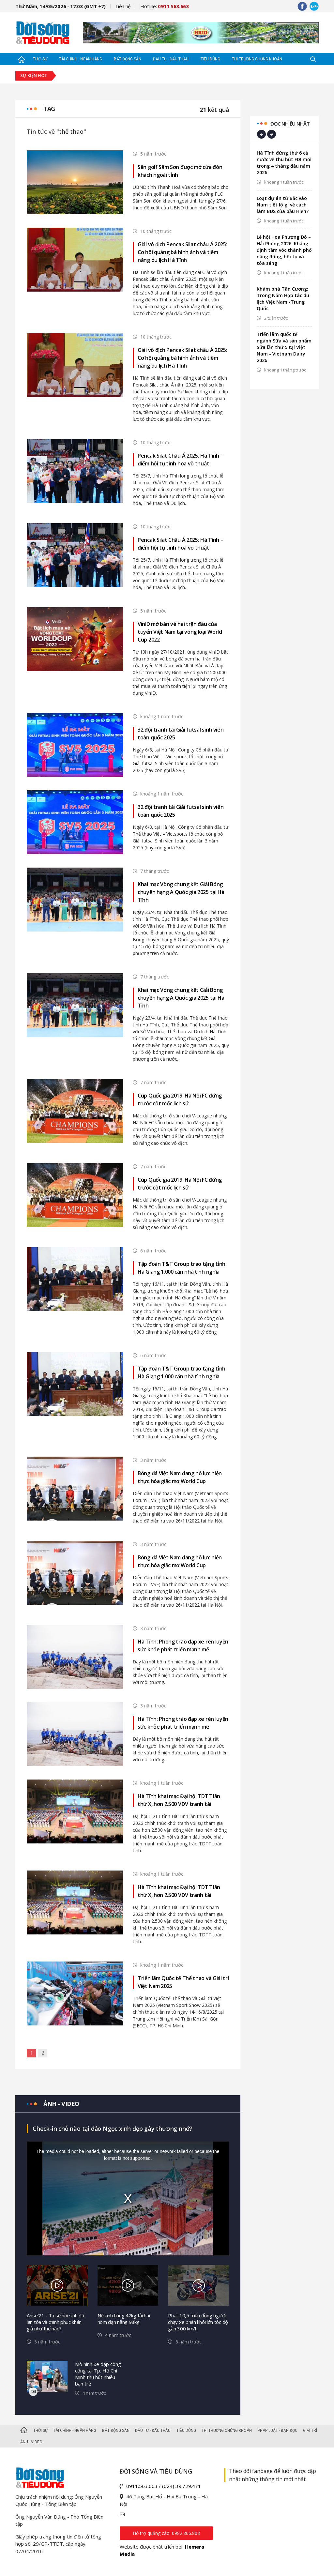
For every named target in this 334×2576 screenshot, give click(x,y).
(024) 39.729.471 (181, 2486)
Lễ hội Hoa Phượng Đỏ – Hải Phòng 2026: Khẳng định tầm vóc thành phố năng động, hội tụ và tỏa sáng (284, 250)
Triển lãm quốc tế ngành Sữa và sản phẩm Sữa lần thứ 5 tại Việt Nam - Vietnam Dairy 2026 (284, 347)
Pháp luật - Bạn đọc (277, 2430)
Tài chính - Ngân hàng (80, 59)
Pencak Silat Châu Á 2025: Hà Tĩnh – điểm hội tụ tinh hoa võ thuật (180, 459)
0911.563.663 (142, 2486)
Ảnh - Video (31, 2442)
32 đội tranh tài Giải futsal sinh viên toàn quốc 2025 (181, 733)
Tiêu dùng (210, 59)
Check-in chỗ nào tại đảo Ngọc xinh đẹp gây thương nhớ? (112, 2128)
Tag (49, 109)
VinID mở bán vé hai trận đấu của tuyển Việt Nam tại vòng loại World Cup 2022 (180, 631)
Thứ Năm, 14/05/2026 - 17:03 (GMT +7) (60, 6)
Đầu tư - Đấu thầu (171, 59)
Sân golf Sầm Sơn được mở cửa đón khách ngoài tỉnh (180, 170)
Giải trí (310, 2430)
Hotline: (164, 6)
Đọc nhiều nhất (290, 123)
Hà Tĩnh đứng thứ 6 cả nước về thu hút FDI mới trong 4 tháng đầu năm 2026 (284, 162)
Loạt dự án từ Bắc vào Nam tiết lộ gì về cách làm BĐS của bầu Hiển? (283, 204)
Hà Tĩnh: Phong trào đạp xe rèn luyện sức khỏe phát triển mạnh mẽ (183, 1645)
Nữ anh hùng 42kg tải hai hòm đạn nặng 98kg (124, 2318)
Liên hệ (122, 6)
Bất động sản (127, 59)
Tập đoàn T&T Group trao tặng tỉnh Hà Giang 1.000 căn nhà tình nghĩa (181, 1267)
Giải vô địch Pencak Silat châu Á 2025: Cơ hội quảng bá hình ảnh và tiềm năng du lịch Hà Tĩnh (182, 252)
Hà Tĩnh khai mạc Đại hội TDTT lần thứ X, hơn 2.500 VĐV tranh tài (179, 1800)
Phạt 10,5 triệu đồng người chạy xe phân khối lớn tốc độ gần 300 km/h (198, 2322)
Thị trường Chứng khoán (257, 59)
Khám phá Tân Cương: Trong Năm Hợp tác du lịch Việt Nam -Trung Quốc (283, 298)
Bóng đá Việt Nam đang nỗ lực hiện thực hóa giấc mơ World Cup (180, 1477)
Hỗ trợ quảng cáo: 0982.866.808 (166, 2533)
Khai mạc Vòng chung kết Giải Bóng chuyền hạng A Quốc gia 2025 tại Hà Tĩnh (181, 892)
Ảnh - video (61, 2104)
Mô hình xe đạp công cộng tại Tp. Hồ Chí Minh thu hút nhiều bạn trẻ (98, 2374)
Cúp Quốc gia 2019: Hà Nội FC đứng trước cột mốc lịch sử (180, 1099)
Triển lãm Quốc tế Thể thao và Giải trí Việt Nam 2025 (183, 1982)
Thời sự (40, 59)
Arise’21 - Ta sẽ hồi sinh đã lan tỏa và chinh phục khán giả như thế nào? (55, 2322)
